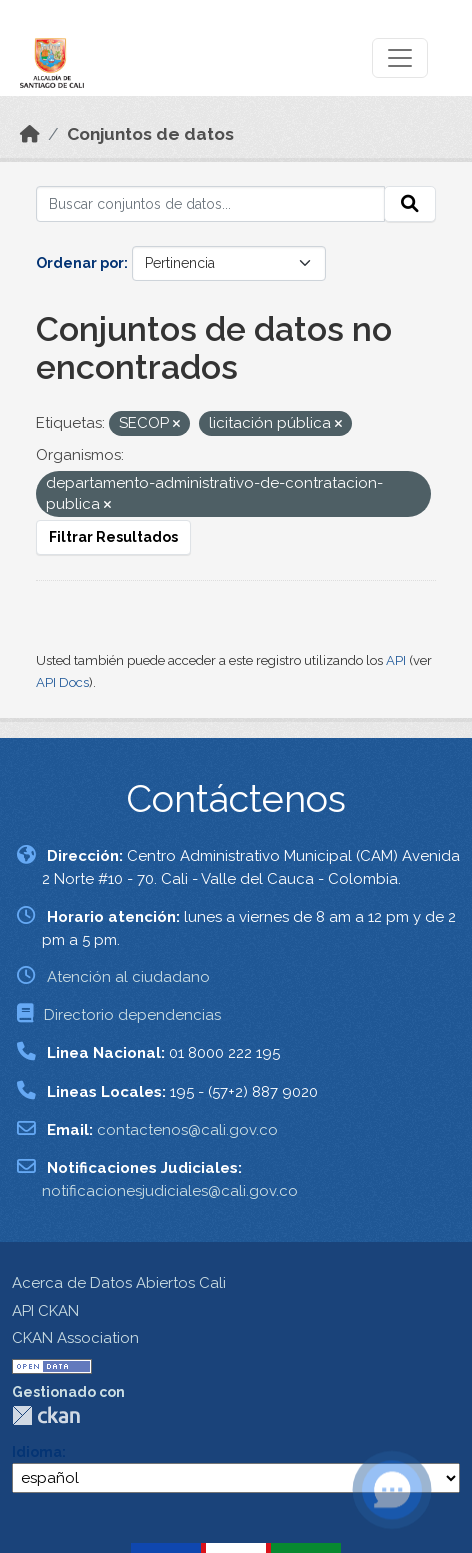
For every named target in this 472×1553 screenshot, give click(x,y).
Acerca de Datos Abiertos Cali (119, 1283)
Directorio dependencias (132, 1015)
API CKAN (45, 1311)
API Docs (62, 682)
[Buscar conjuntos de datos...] (210, 204)
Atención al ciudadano (128, 977)
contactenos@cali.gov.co (187, 1130)
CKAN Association (75, 1338)
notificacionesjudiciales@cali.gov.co (170, 1191)
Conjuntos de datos (150, 134)
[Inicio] (30, 134)
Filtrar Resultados (113, 537)
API (396, 660)
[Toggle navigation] (400, 58)
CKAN (46, 1415)
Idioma (37, 1452)
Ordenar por (80, 263)
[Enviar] (410, 204)
